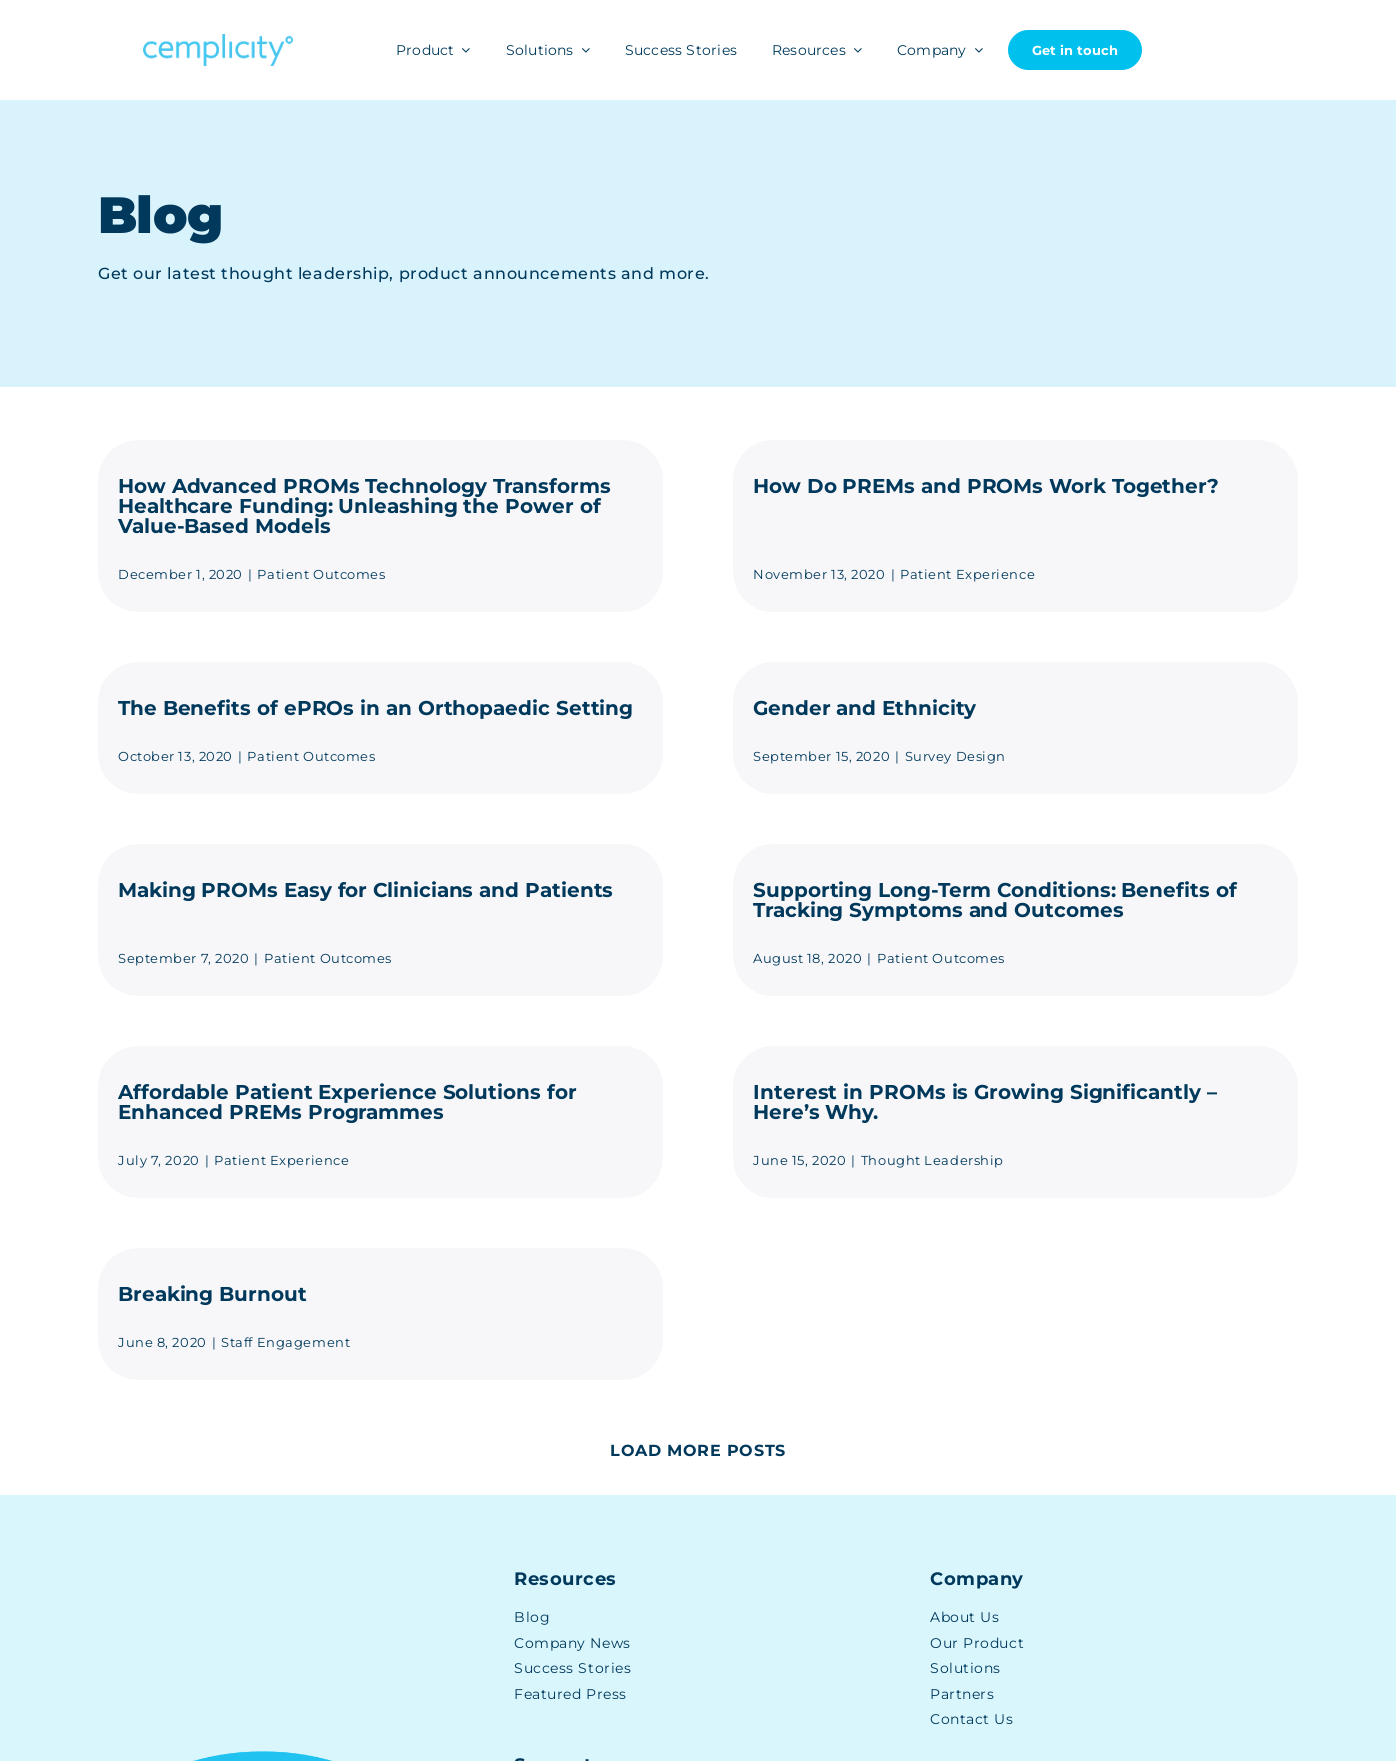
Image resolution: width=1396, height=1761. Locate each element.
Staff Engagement (285, 1342)
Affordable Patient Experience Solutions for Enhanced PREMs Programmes (347, 1102)
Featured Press (570, 1694)
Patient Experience (967, 574)
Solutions (965, 1668)
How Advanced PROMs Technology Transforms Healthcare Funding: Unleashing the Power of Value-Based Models (364, 506)
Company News (572, 1643)
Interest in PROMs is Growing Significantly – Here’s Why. (984, 1102)
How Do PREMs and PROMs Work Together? (986, 486)
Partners (962, 1694)
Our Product (977, 1643)
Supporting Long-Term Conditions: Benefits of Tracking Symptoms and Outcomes (994, 900)
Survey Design (955, 756)
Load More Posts (697, 1450)
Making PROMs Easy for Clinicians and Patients (365, 890)
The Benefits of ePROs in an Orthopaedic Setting (375, 708)
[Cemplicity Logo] (218, 41)
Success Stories (572, 1668)
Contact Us (972, 1719)
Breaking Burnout (212, 1294)
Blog (532, 1617)
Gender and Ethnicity (864, 708)
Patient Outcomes (321, 574)
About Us (964, 1617)
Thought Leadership (932, 1160)
